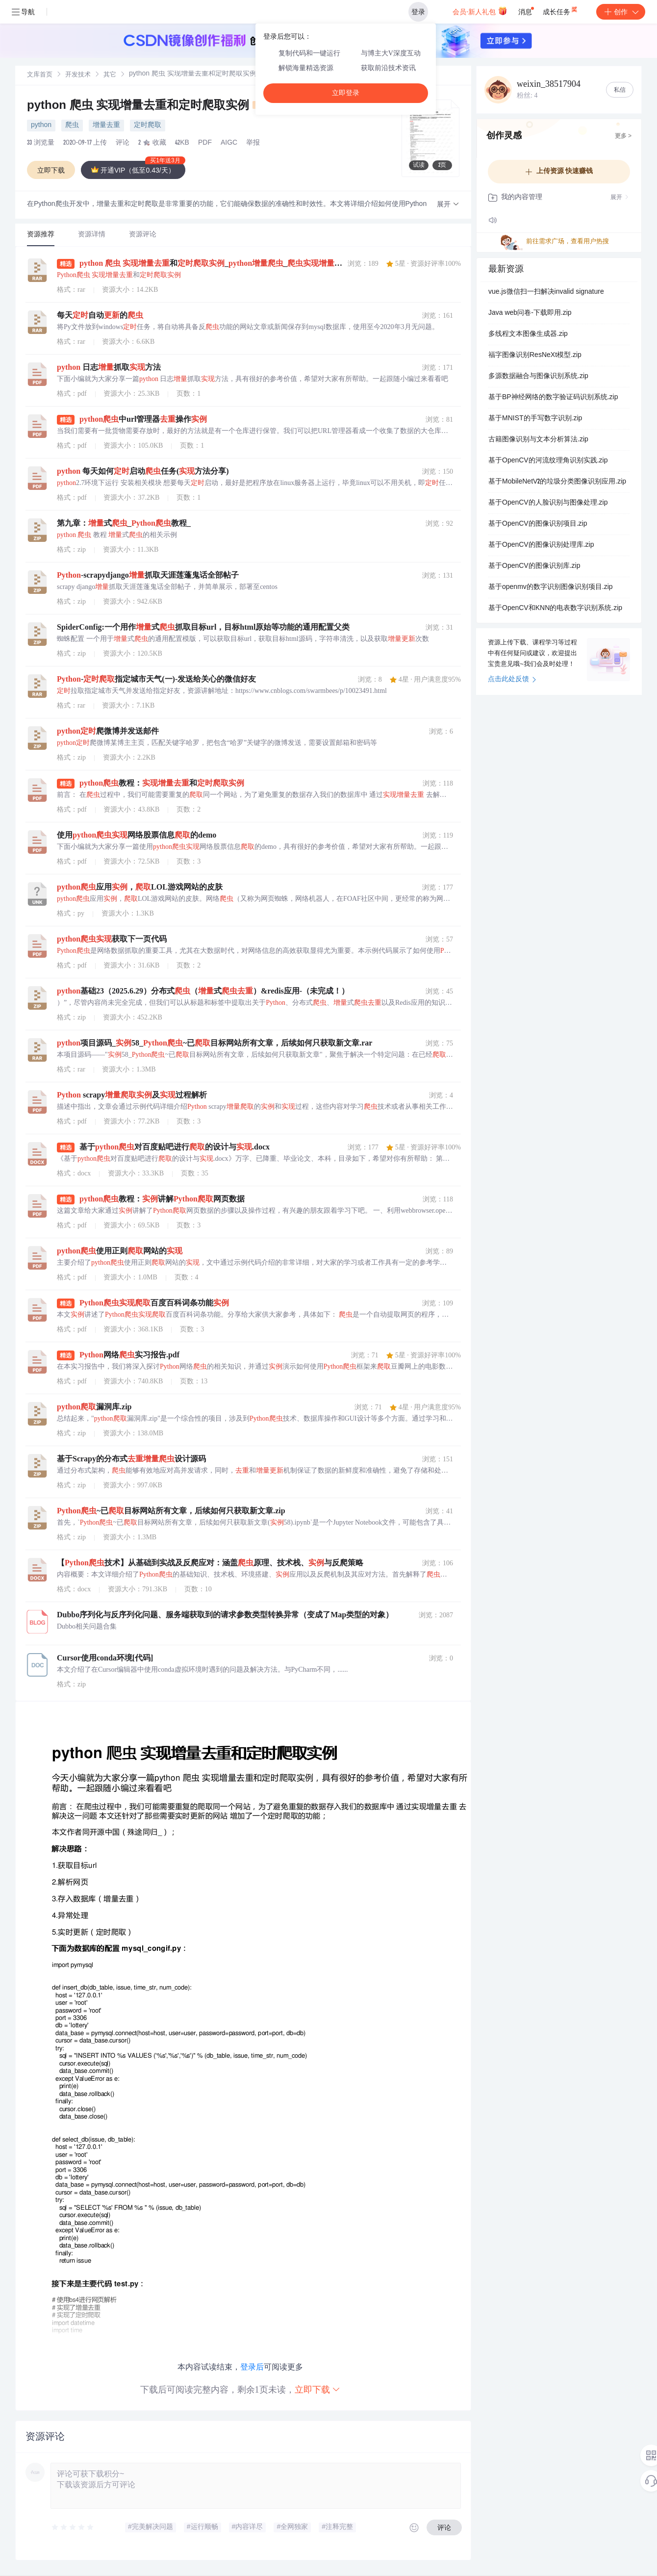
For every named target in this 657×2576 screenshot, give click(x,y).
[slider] (73, 2527)
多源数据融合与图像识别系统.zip (538, 376)
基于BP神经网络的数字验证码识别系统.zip (553, 397)
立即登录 (345, 93)
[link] (39, 75)
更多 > (623, 136)
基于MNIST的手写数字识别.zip (535, 418)
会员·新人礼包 (480, 11)
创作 (621, 12)
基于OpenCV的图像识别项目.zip (537, 524)
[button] (448, 204)
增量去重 (106, 125)
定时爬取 (147, 125)
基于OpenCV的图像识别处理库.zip (541, 545)
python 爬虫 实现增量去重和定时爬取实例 (147, 106)
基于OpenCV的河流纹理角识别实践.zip (547, 461)
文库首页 (39, 75)
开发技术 (78, 75)
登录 (418, 12)
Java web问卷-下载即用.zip (530, 313)
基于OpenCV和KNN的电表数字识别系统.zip (555, 608)
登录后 (252, 2367)
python (41, 125)
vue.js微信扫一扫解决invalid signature (546, 292)
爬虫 (72, 125)
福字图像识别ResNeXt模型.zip (534, 355)
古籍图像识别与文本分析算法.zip (538, 439)
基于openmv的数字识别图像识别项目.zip (550, 587)
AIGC (229, 143)
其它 (109, 75)
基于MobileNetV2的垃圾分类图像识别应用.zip (557, 482)
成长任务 (561, 9)
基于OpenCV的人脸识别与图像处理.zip (547, 503)
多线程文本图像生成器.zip (528, 334)
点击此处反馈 (512, 679)
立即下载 (318, 2389)
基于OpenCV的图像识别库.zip (534, 566)
